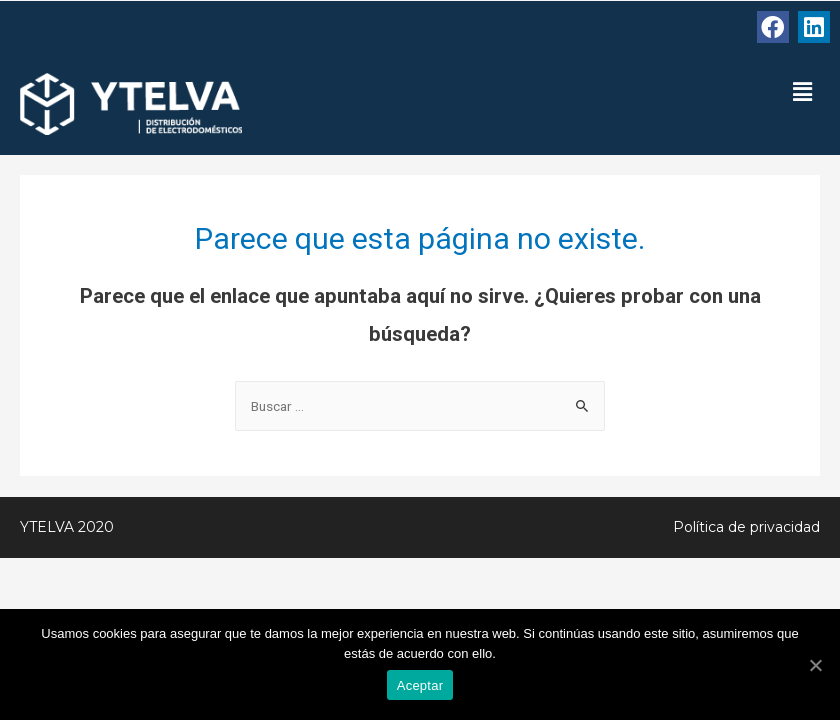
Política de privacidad (746, 527)
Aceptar (420, 685)
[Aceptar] (815, 665)
